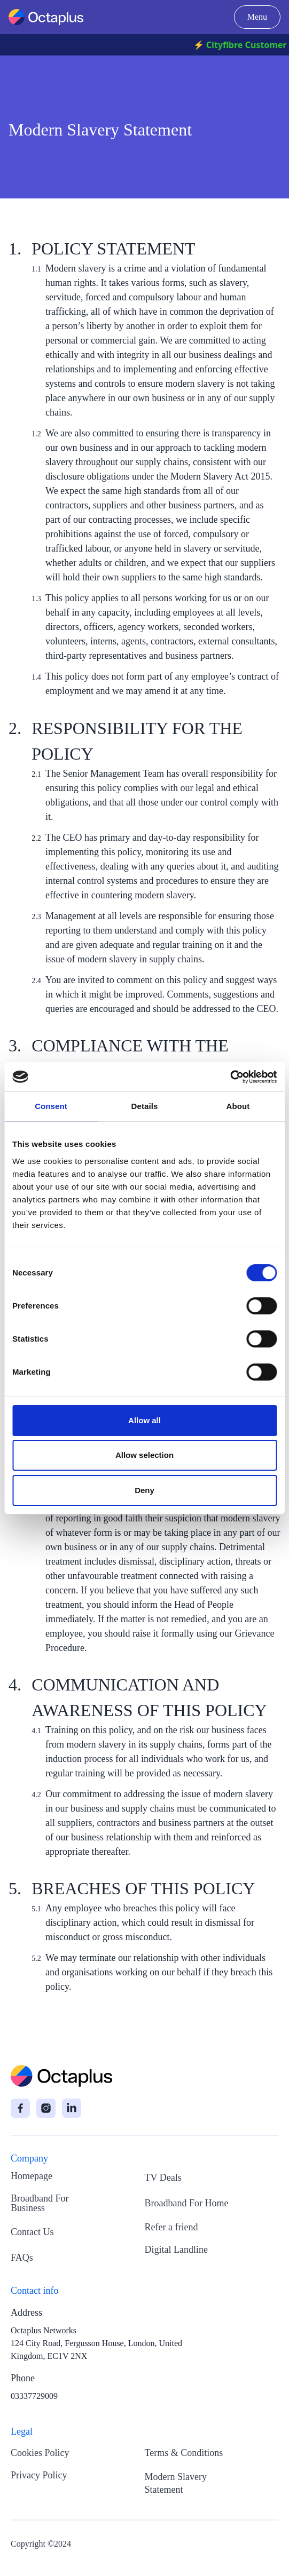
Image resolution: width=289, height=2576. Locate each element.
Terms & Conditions (184, 2453)
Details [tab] (144, 1106)
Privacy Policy (39, 2475)
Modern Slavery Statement (176, 2483)
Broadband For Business (39, 2203)
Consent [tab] (51, 1106)
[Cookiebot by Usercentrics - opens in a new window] (230, 1077)
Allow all (144, 1420)
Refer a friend (171, 2227)
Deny (144, 1490)
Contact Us (32, 2232)
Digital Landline (176, 2249)
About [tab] (238, 1106)
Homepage (31, 2176)
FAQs (22, 2257)
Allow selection (144, 1455)
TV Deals (163, 2177)
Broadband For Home (187, 2203)
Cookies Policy (40, 2453)
